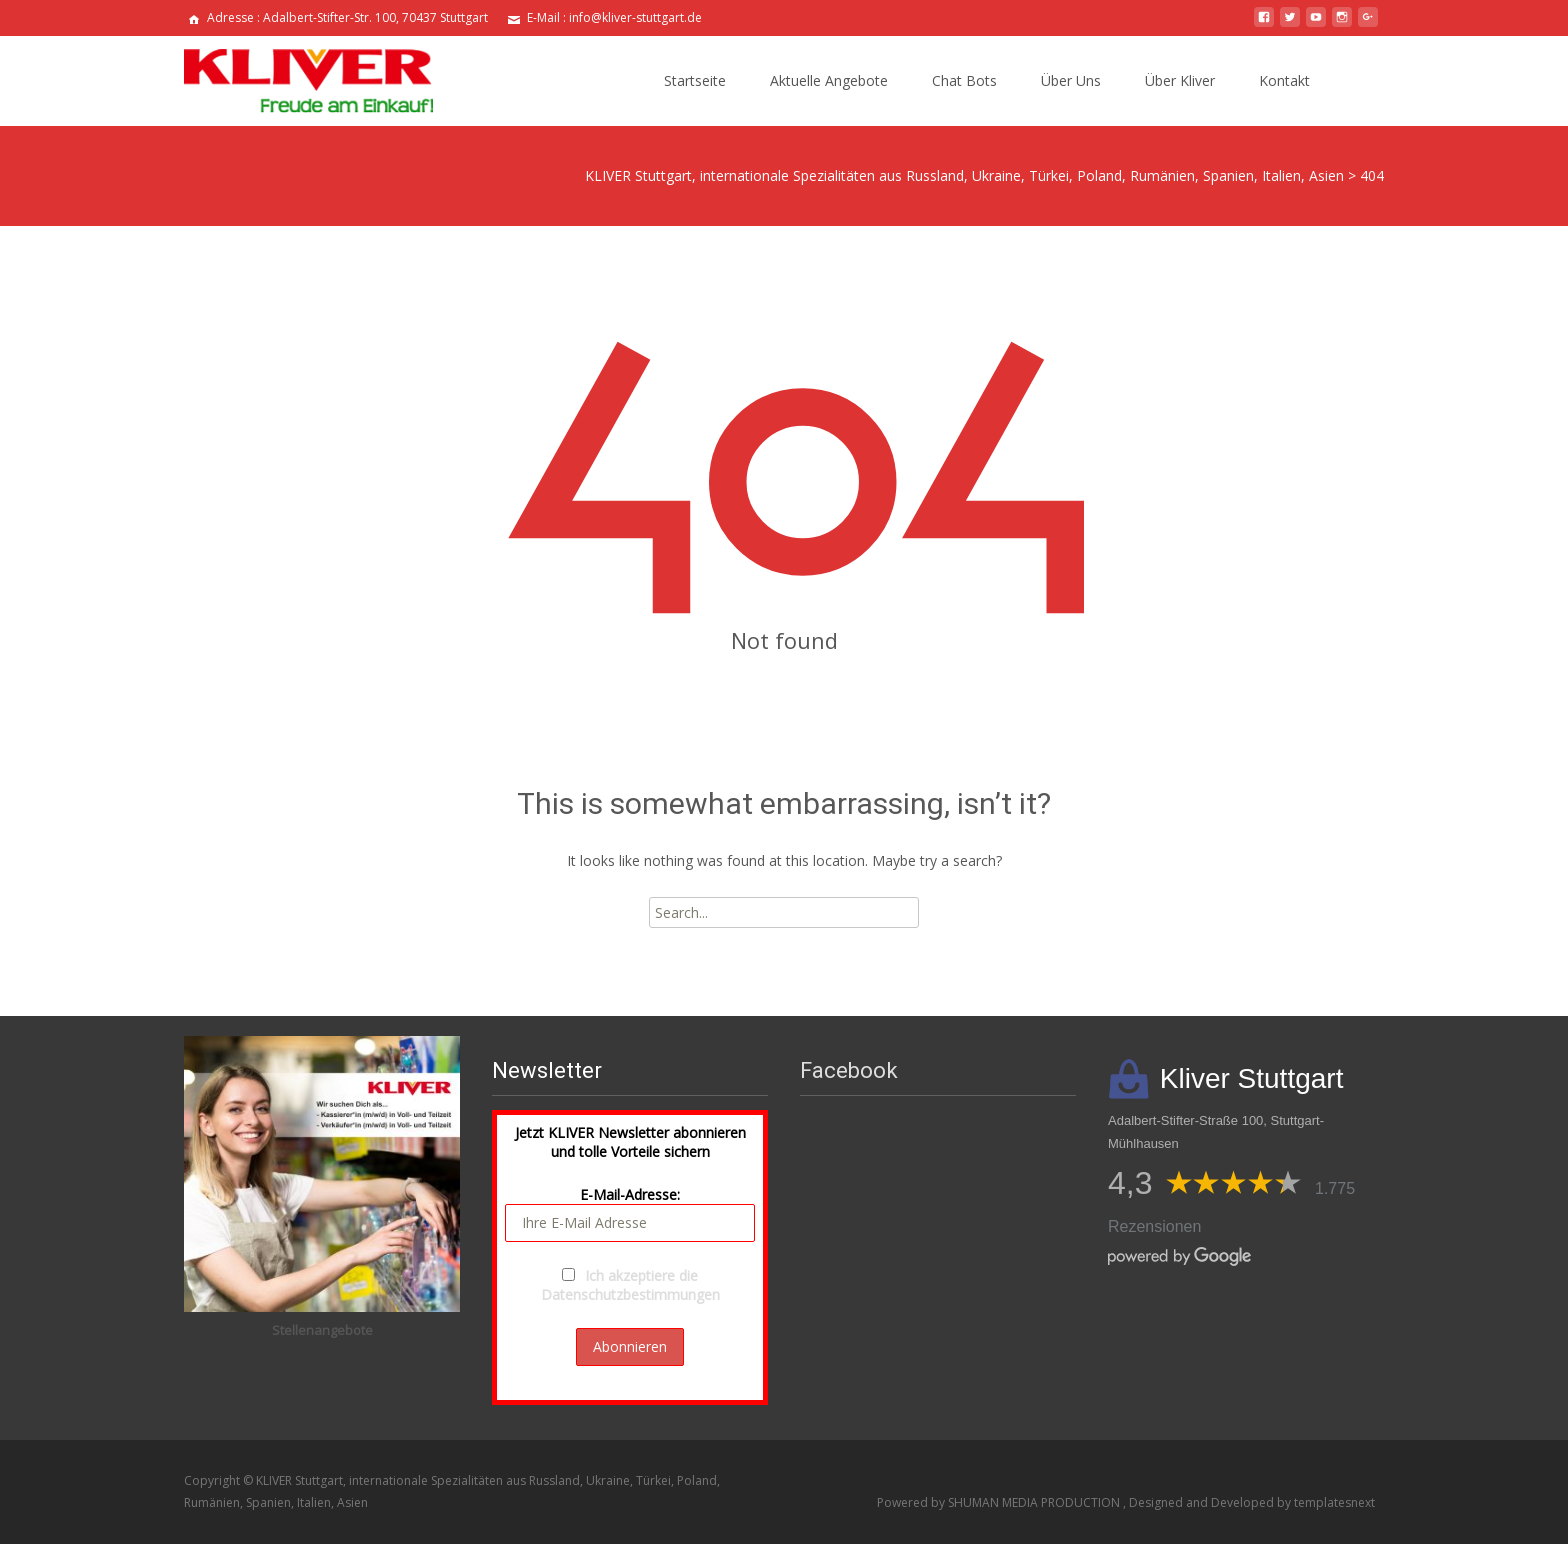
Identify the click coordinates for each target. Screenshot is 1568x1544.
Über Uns (1071, 80)
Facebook (849, 1070)
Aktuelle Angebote (829, 80)
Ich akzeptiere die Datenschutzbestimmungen (630, 1285)
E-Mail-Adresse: (630, 1213)
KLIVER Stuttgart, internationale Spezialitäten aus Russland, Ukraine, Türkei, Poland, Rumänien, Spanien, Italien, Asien (964, 175)
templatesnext (1334, 1502)
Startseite (695, 80)
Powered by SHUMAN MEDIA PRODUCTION (1000, 1502)
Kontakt (1284, 80)
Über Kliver (1180, 80)
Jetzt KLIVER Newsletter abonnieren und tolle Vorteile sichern (630, 1142)
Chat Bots (964, 80)
